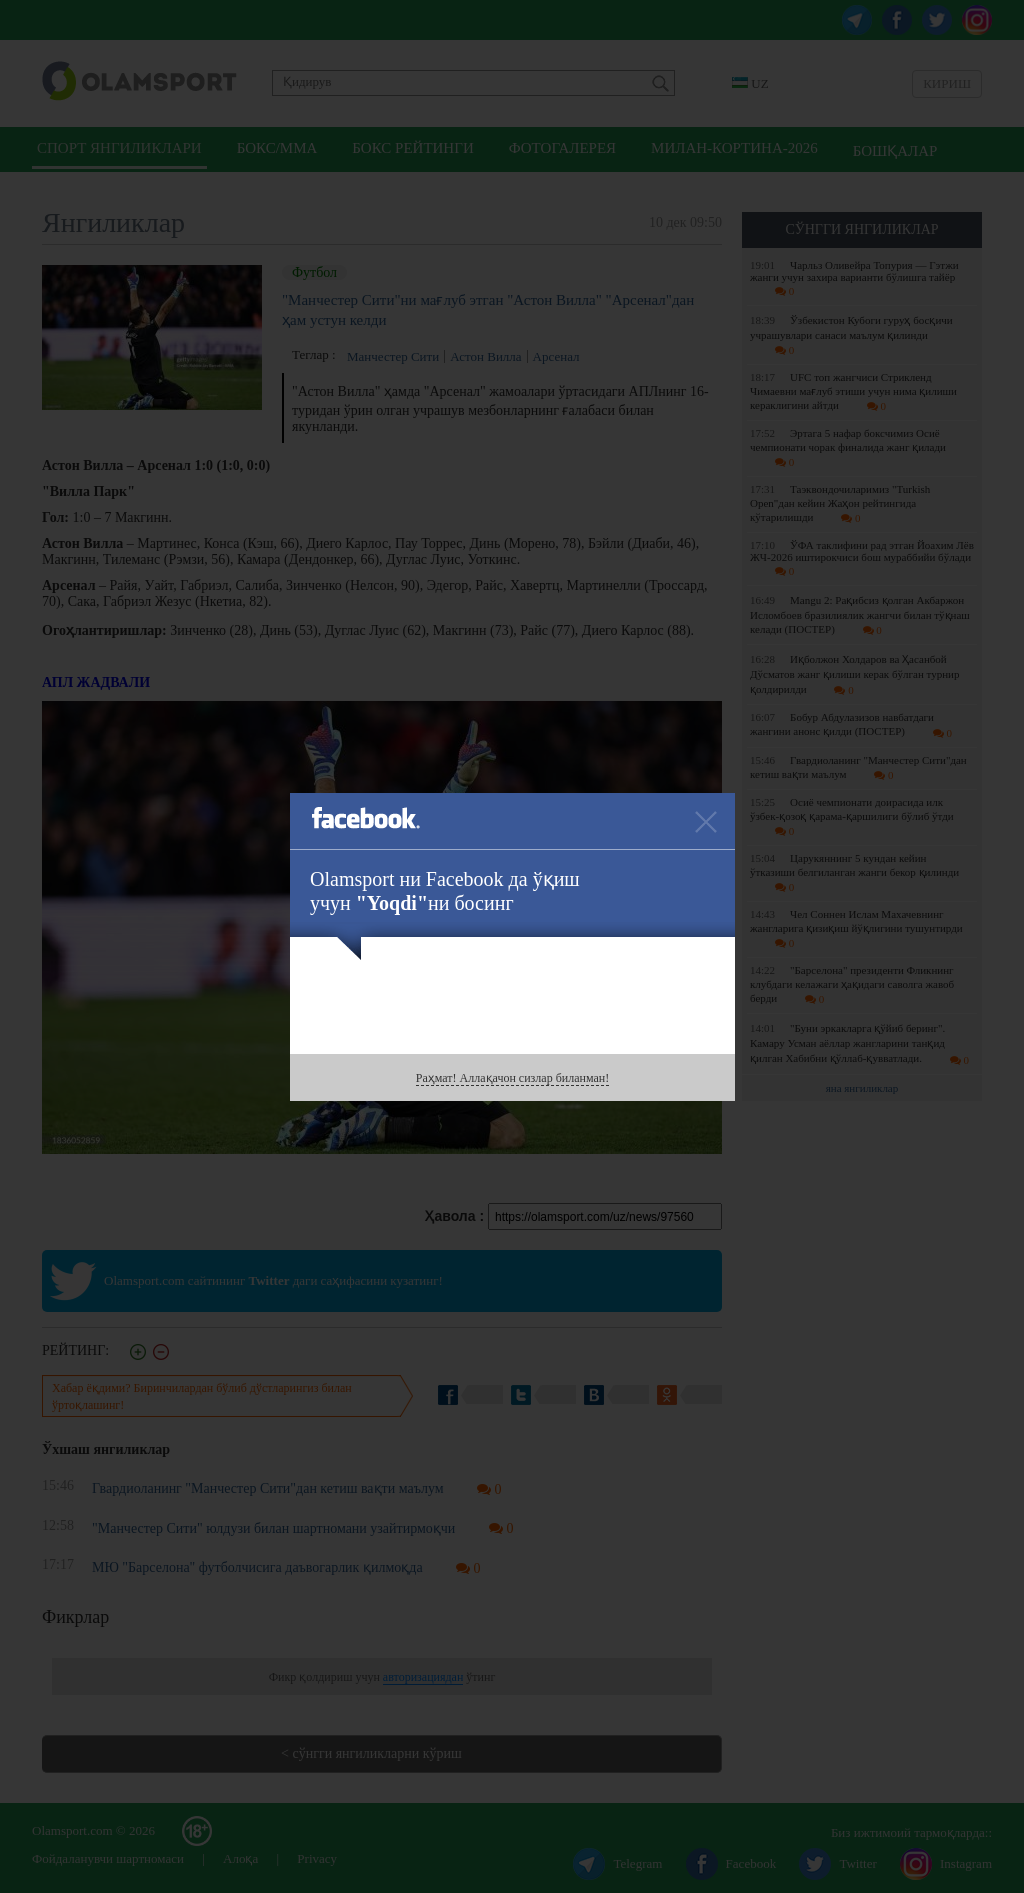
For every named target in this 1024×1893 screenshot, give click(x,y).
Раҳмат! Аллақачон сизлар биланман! (512, 1078)
